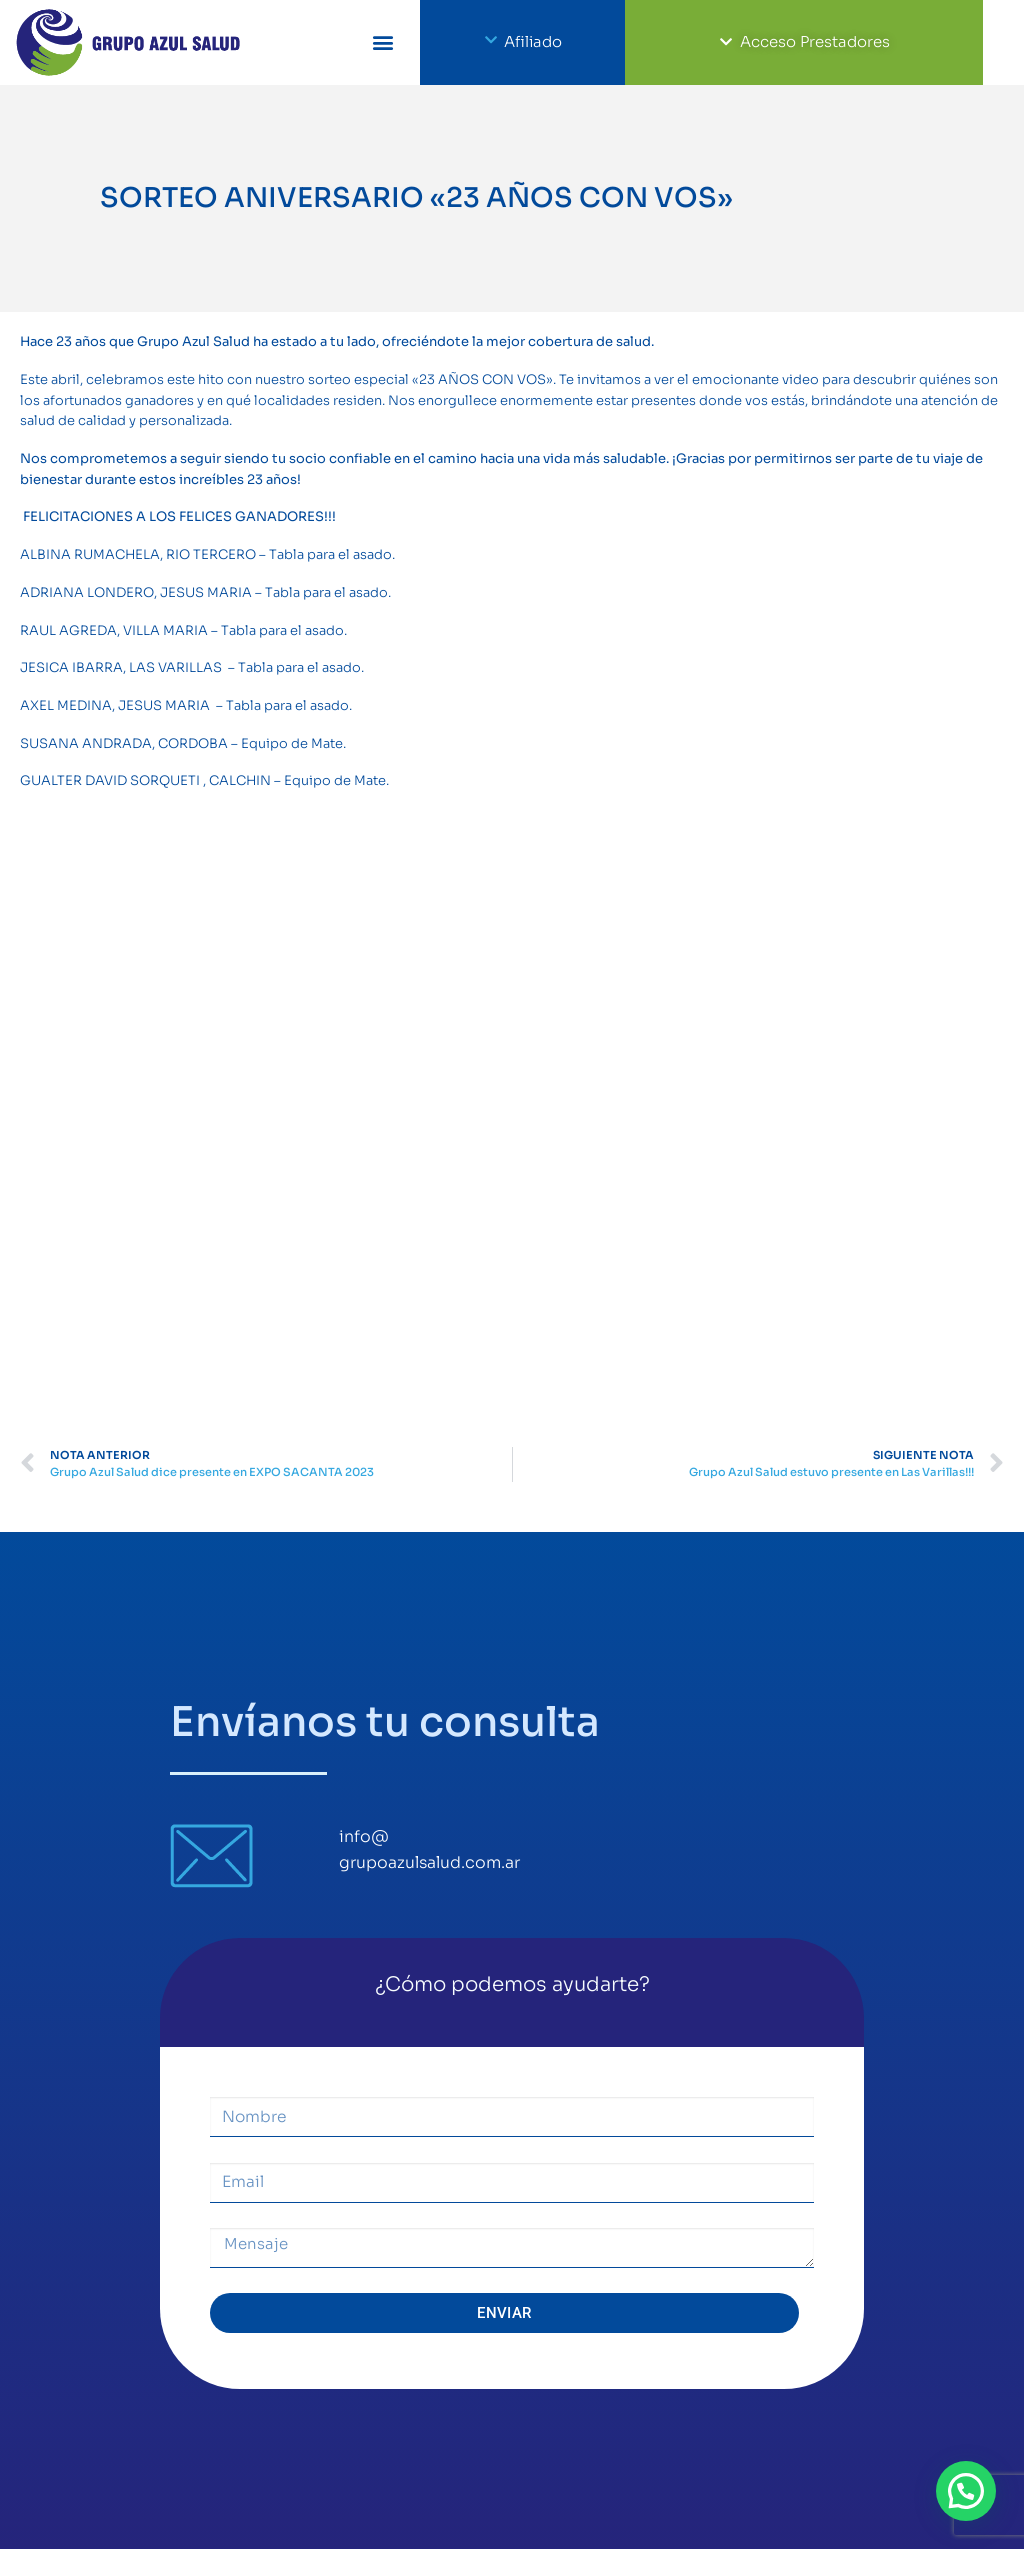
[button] (383, 42)
